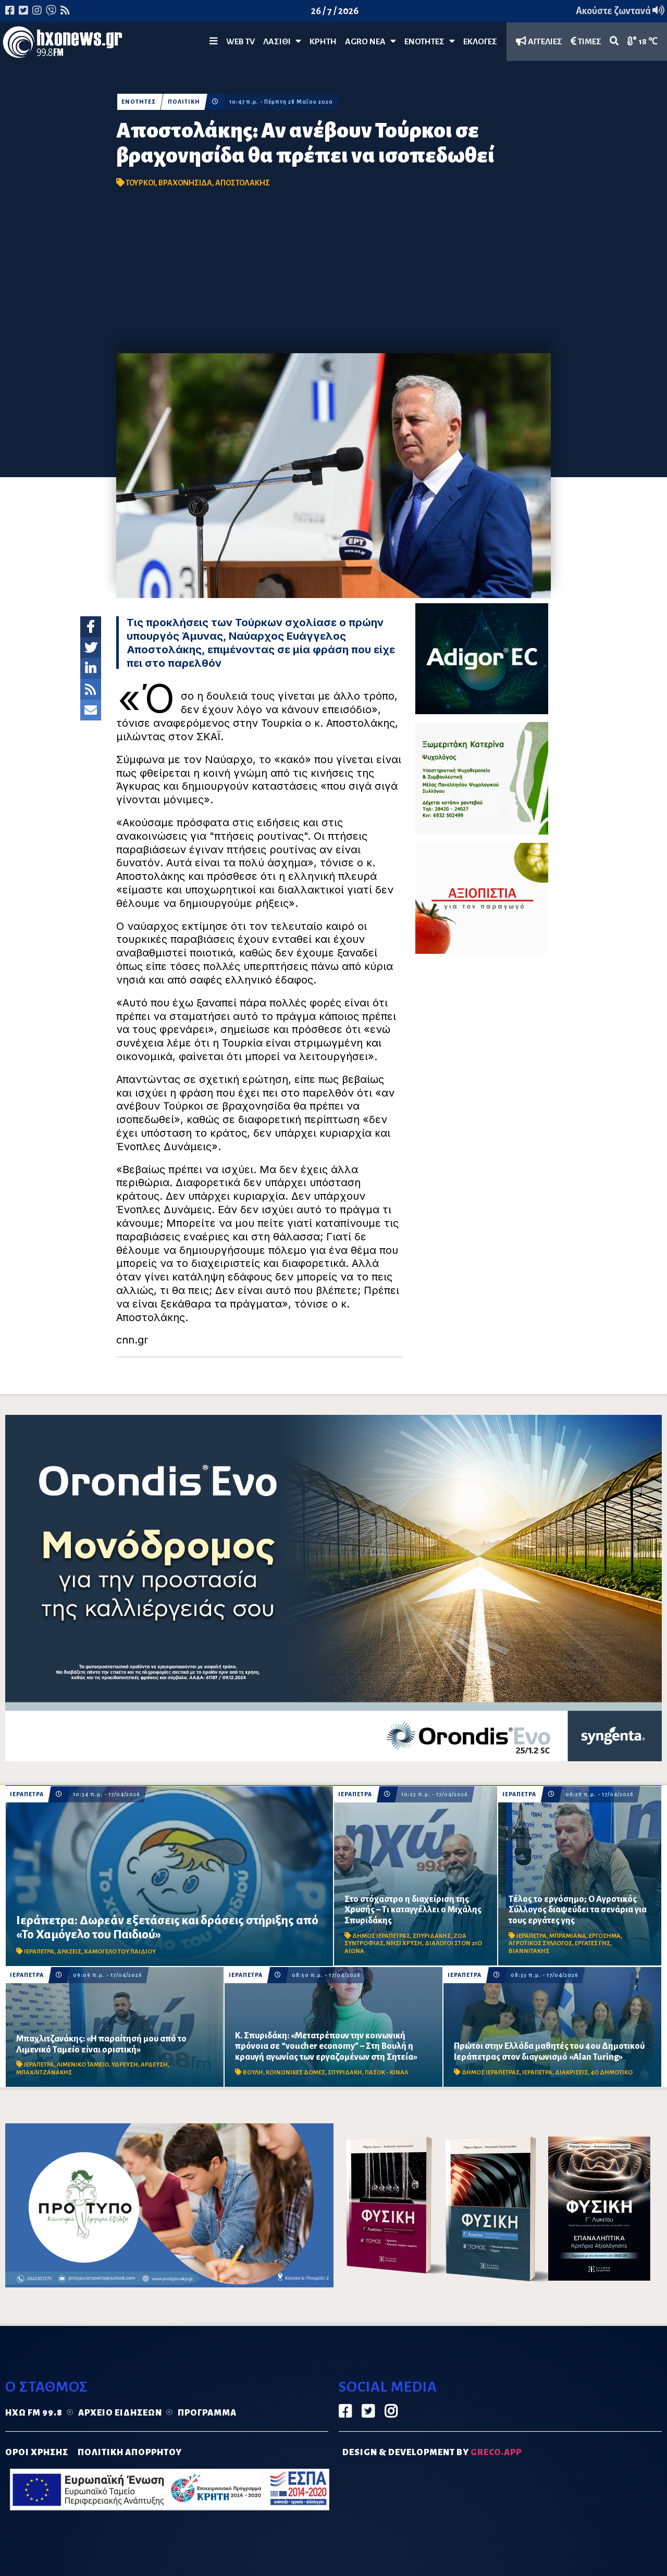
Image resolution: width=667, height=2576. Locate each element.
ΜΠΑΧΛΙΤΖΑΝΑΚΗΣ (44, 2072)
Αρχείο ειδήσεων (120, 2413)
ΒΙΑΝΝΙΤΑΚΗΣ (529, 1951)
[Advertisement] (333, 275)
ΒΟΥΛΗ (253, 2072)
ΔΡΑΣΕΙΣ (69, 1951)
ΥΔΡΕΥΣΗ (125, 2064)
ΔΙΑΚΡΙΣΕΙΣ (571, 2072)
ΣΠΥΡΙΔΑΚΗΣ (432, 1936)
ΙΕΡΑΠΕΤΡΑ (27, 1794)
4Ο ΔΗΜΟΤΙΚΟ (611, 2072)
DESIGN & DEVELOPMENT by (432, 2452)
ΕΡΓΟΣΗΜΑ (605, 1936)
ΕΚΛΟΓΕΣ (480, 41)
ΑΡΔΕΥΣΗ (154, 2064)
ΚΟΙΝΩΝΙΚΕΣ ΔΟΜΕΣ (295, 2072)
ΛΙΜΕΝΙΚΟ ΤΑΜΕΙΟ (83, 2064)
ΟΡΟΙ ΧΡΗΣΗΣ (36, 2452)
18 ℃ (642, 41)
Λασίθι (282, 41)
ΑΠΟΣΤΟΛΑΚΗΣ (242, 183)
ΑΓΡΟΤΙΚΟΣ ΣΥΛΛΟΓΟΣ (540, 1943)
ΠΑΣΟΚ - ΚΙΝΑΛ (386, 2072)
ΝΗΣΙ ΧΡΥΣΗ (404, 1943)
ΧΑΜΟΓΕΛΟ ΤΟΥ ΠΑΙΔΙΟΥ (120, 1951)
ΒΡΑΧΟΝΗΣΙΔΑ (185, 183)
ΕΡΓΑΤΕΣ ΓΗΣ (592, 1943)
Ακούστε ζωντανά (620, 11)
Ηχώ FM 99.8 (34, 2413)
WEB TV (240, 41)
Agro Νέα (370, 41)
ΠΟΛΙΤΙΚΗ (184, 102)
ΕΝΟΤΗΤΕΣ (429, 41)
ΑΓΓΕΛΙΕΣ (539, 41)
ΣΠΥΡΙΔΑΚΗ (345, 2072)
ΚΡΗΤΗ (323, 41)
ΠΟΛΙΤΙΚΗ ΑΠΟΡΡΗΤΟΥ (130, 2452)
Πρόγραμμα (207, 2413)
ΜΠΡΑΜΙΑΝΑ (567, 1936)
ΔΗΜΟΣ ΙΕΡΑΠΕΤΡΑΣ (381, 1936)
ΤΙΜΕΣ (586, 41)
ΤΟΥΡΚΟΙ (140, 183)
